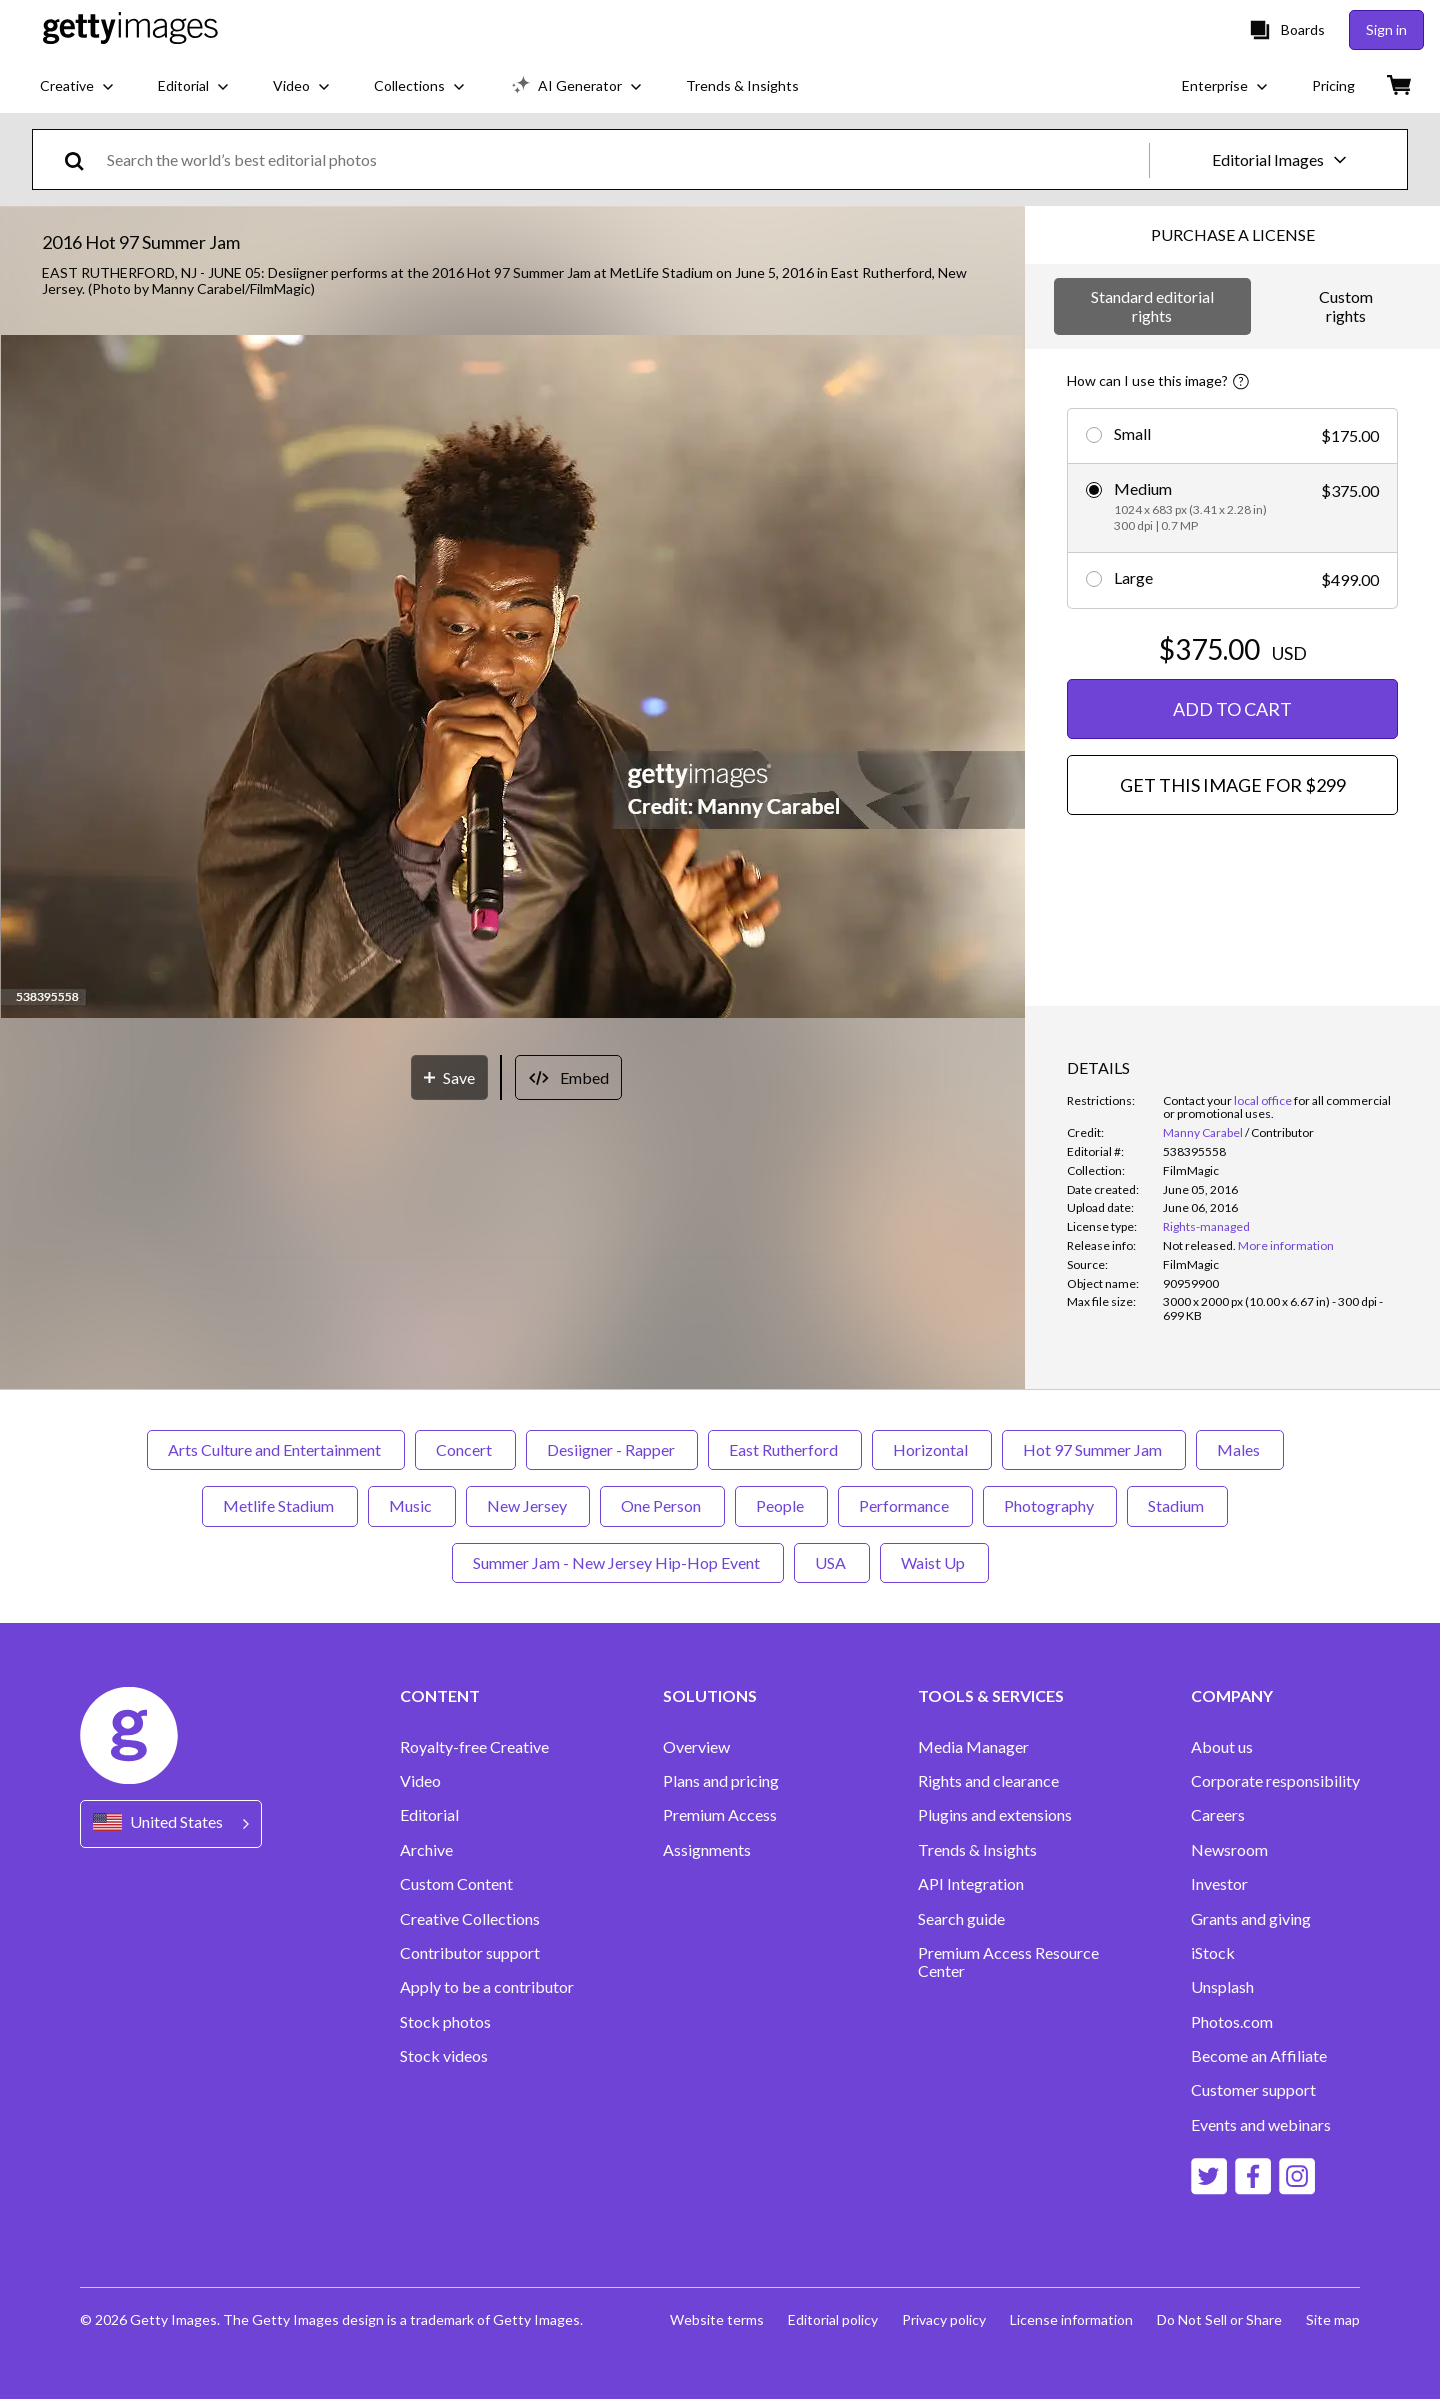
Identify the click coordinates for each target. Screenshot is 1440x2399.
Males (1240, 1449)
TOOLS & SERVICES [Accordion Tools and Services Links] (991, 1696)
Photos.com (1232, 2022)
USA (832, 1562)
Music (412, 1505)
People (781, 1505)
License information (1071, 2319)
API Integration (971, 1884)
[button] (513, 678)
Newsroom (1229, 1850)
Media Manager (973, 1747)
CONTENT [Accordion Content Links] (440, 1696)
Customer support (1253, 2090)
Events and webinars (1261, 2125)
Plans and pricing (721, 1781)
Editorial (429, 1815)
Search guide (961, 1919)
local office (1263, 1100)
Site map (1333, 2319)
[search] (82, 159)
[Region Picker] (171, 1823)
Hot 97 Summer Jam (1094, 1449)
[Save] (449, 1077)
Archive (426, 1850)
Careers (1218, 1815)
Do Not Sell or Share (1219, 2319)
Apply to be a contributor (487, 1987)
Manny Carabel (1203, 1132)
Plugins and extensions (995, 1815)
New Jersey (528, 1505)
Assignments (707, 1850)
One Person (662, 1505)
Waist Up (934, 1562)
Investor (1219, 1884)
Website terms (717, 2319)
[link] (1199, 1245)
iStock (1213, 1953)
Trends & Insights (977, 1850)
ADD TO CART (1232, 709)
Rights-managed (1206, 1226)
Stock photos (445, 2022)
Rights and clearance (988, 1781)
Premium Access (720, 1815)
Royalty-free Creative (474, 1747)
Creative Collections (470, 1919)
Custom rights (1346, 305)
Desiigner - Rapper (612, 1449)
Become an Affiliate (1259, 2056)
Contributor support (470, 1953)
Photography (1050, 1505)
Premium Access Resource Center (1008, 1962)
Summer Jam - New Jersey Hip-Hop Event (618, 1562)
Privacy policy (944, 2319)
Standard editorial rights (1152, 305)
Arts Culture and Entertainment (276, 1449)
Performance (905, 1505)
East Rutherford (785, 1449)
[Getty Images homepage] (130, 29)
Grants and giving (1251, 1919)
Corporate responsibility (1275, 1781)
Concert (465, 1449)
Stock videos (444, 2056)
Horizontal (932, 1449)
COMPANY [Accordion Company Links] (1232, 1696)
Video (420, 1781)
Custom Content (456, 1884)
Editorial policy (833, 2319)
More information (1286, 1245)
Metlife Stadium (280, 1505)
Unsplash (1222, 1987)
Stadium (1177, 1505)
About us (1222, 1747)
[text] (624, 159)
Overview (696, 1747)
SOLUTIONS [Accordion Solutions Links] (710, 1696)
